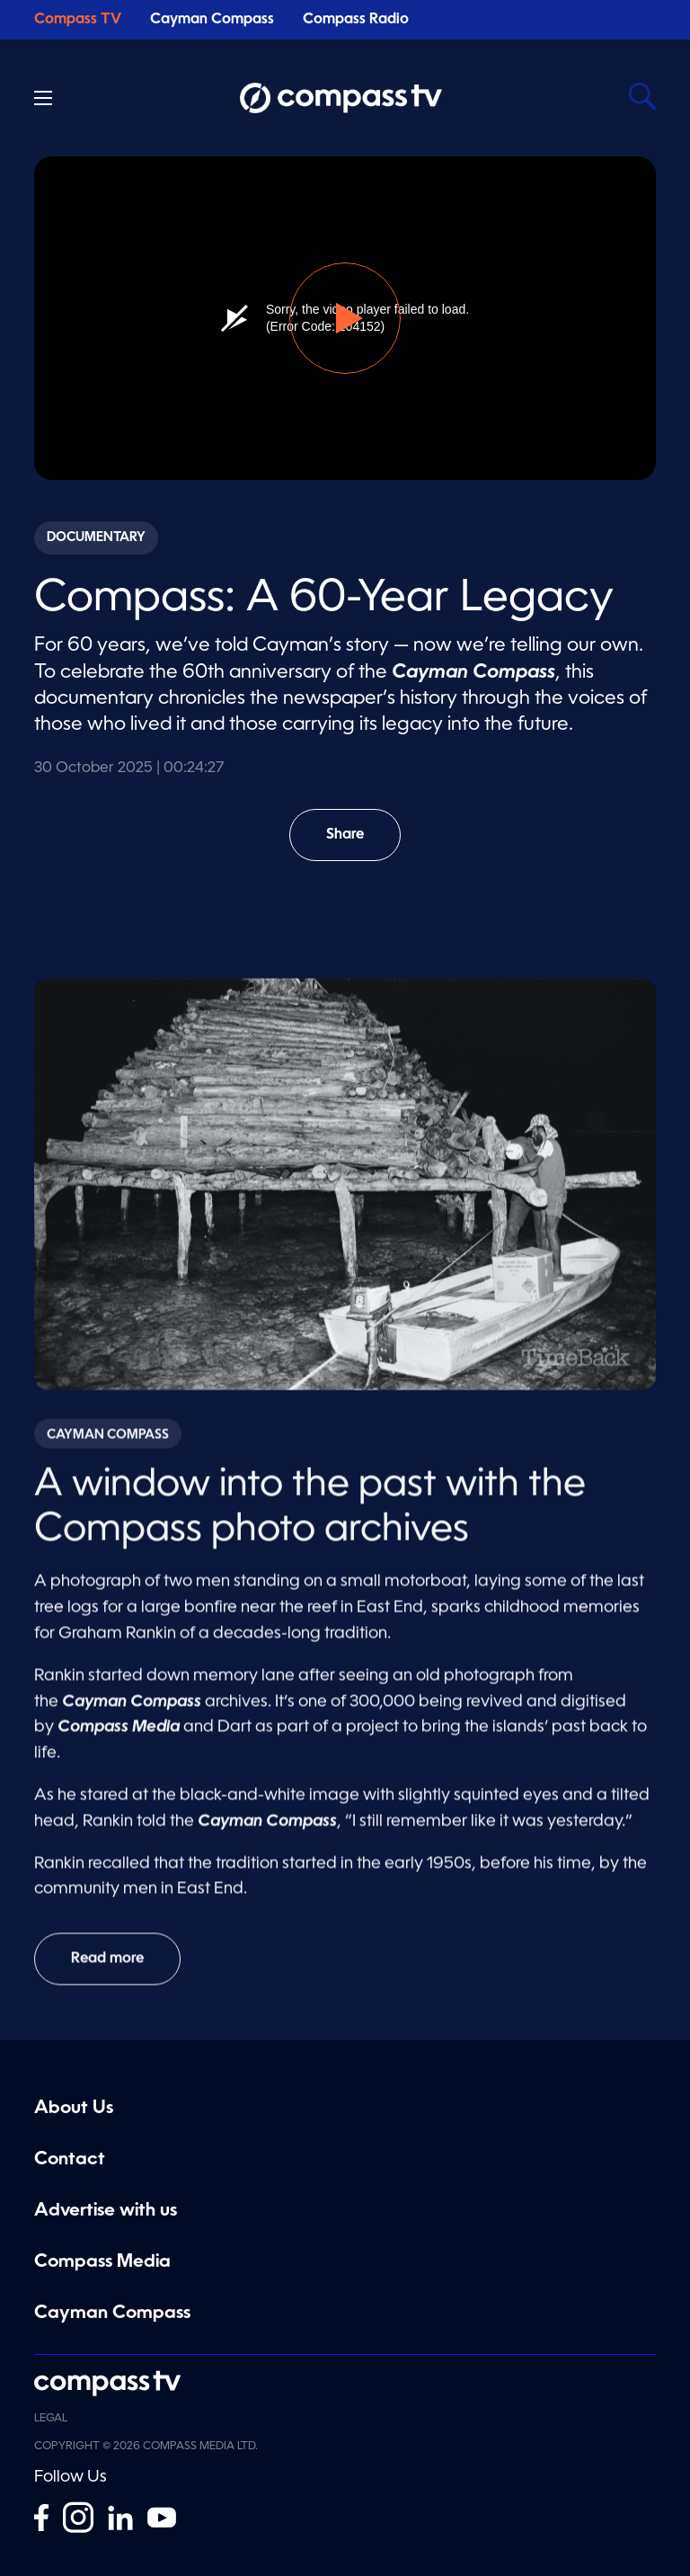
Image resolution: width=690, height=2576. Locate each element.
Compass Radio (356, 20)
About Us (73, 2109)
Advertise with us (105, 2211)
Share (358, 844)
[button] (345, 318)
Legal (50, 2418)
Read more (107, 1966)
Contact (69, 2160)
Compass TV (77, 20)
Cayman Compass (212, 20)
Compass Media (102, 2262)
